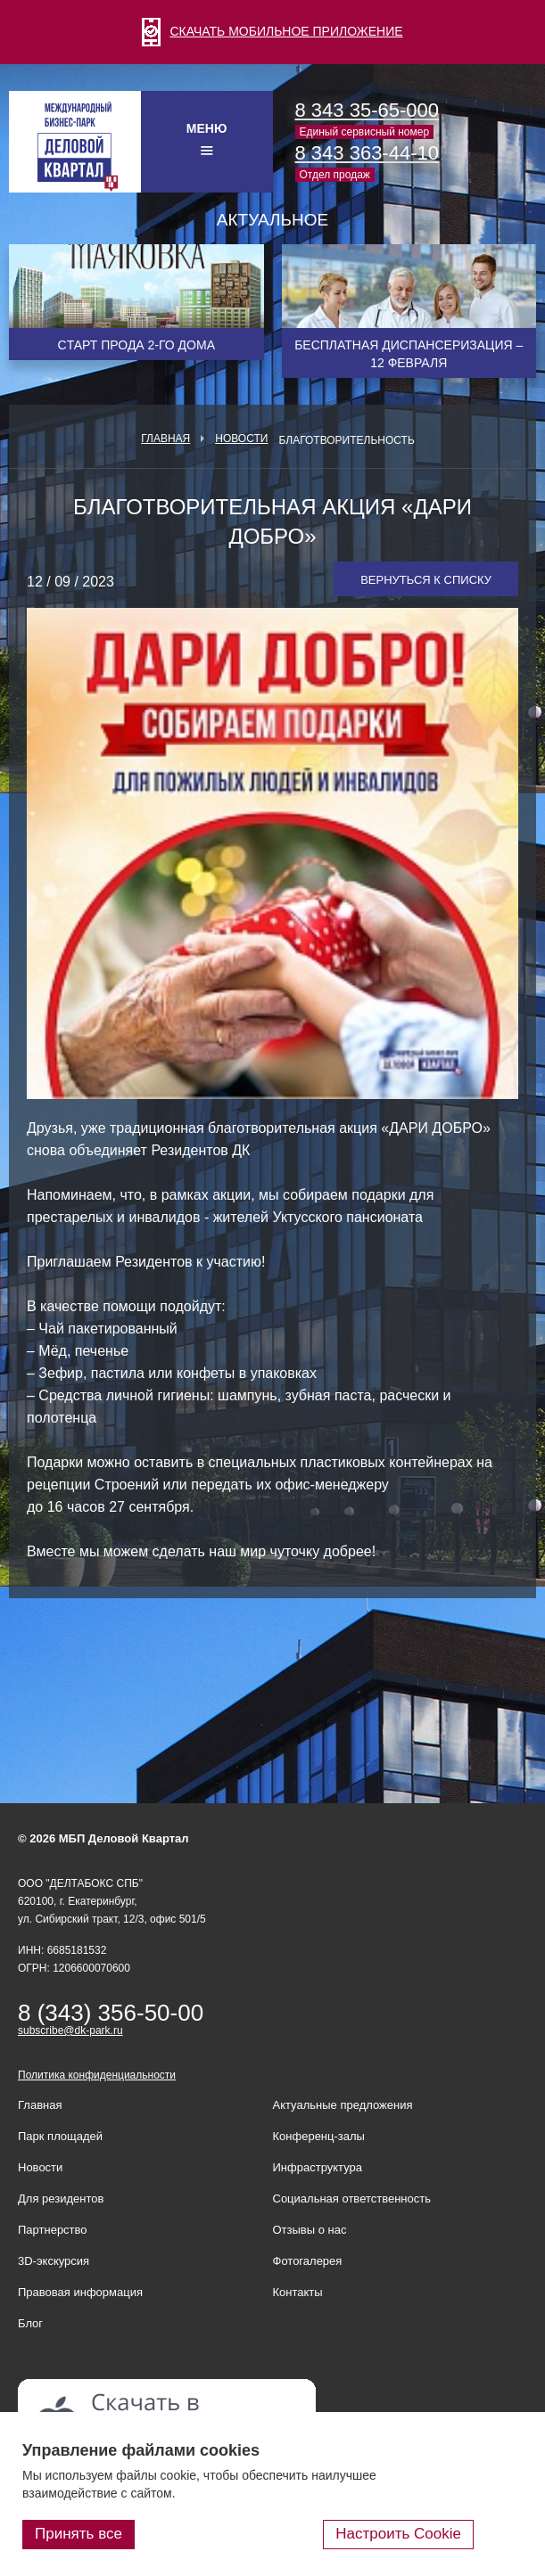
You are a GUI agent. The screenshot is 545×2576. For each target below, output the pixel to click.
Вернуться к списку (425, 580)
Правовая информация (80, 2292)
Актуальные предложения (343, 2105)
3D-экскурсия (53, 2261)
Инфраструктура (317, 2167)
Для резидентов (60, 2198)
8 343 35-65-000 (367, 110)
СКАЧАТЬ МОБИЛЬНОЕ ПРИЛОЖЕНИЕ (272, 31)
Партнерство (52, 2229)
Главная (165, 438)
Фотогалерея (308, 2261)
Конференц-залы (319, 2136)
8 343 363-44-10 (367, 153)
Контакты (298, 2292)
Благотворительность (346, 440)
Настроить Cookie (398, 2533)
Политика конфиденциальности (97, 2075)
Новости (241, 438)
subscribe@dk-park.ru (70, 2030)
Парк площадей (60, 2136)
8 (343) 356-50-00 (110, 2013)
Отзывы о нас (310, 2229)
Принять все (78, 2533)
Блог (30, 2323)
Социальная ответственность (352, 2198)
